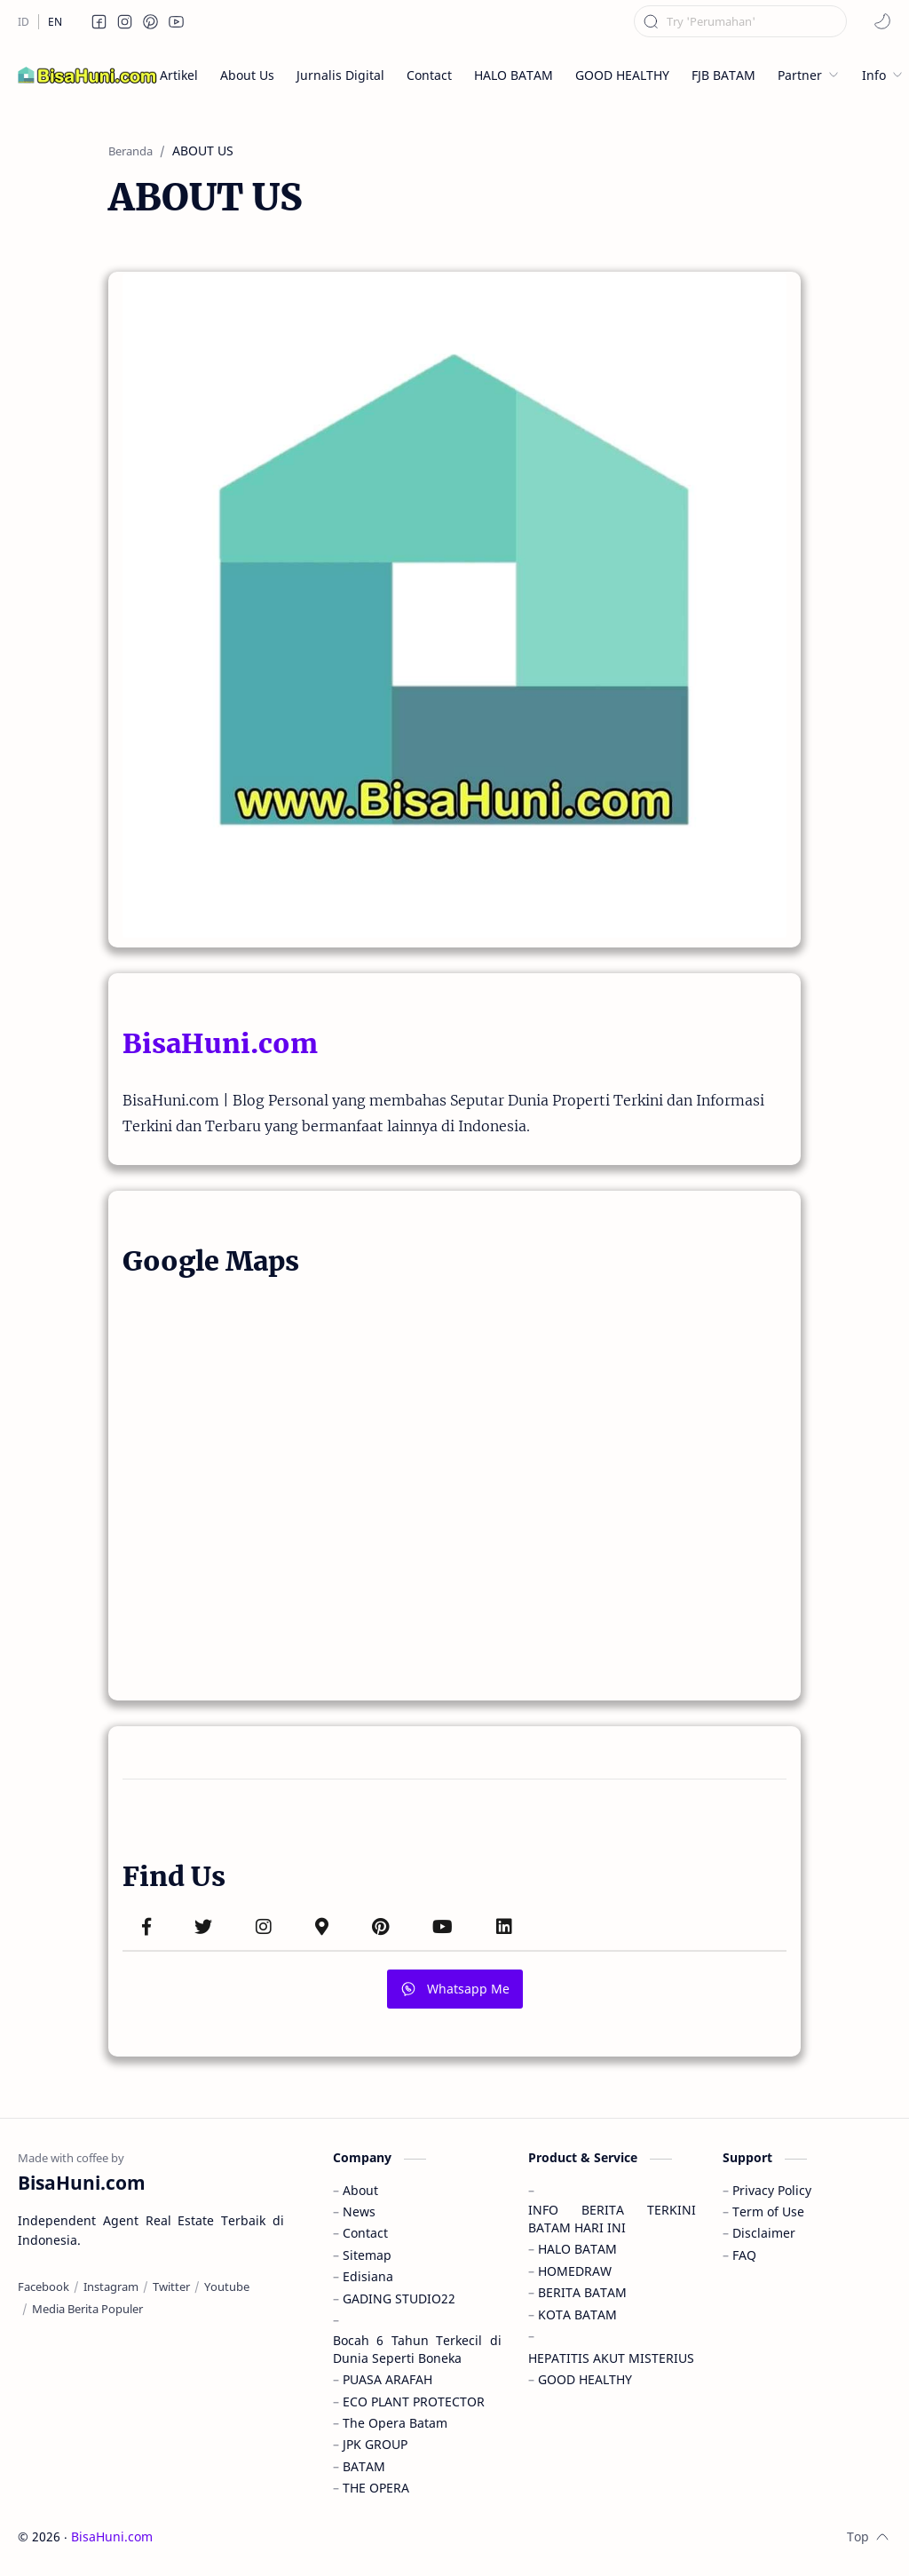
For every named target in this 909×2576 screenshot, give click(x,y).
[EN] (55, 21)
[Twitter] (171, 2286)
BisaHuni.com (220, 1043)
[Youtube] (226, 2286)
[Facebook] (43, 2286)
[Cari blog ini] (740, 21)
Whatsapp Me (455, 1988)
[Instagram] (110, 2286)
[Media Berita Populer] (87, 2309)
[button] (99, 21)
